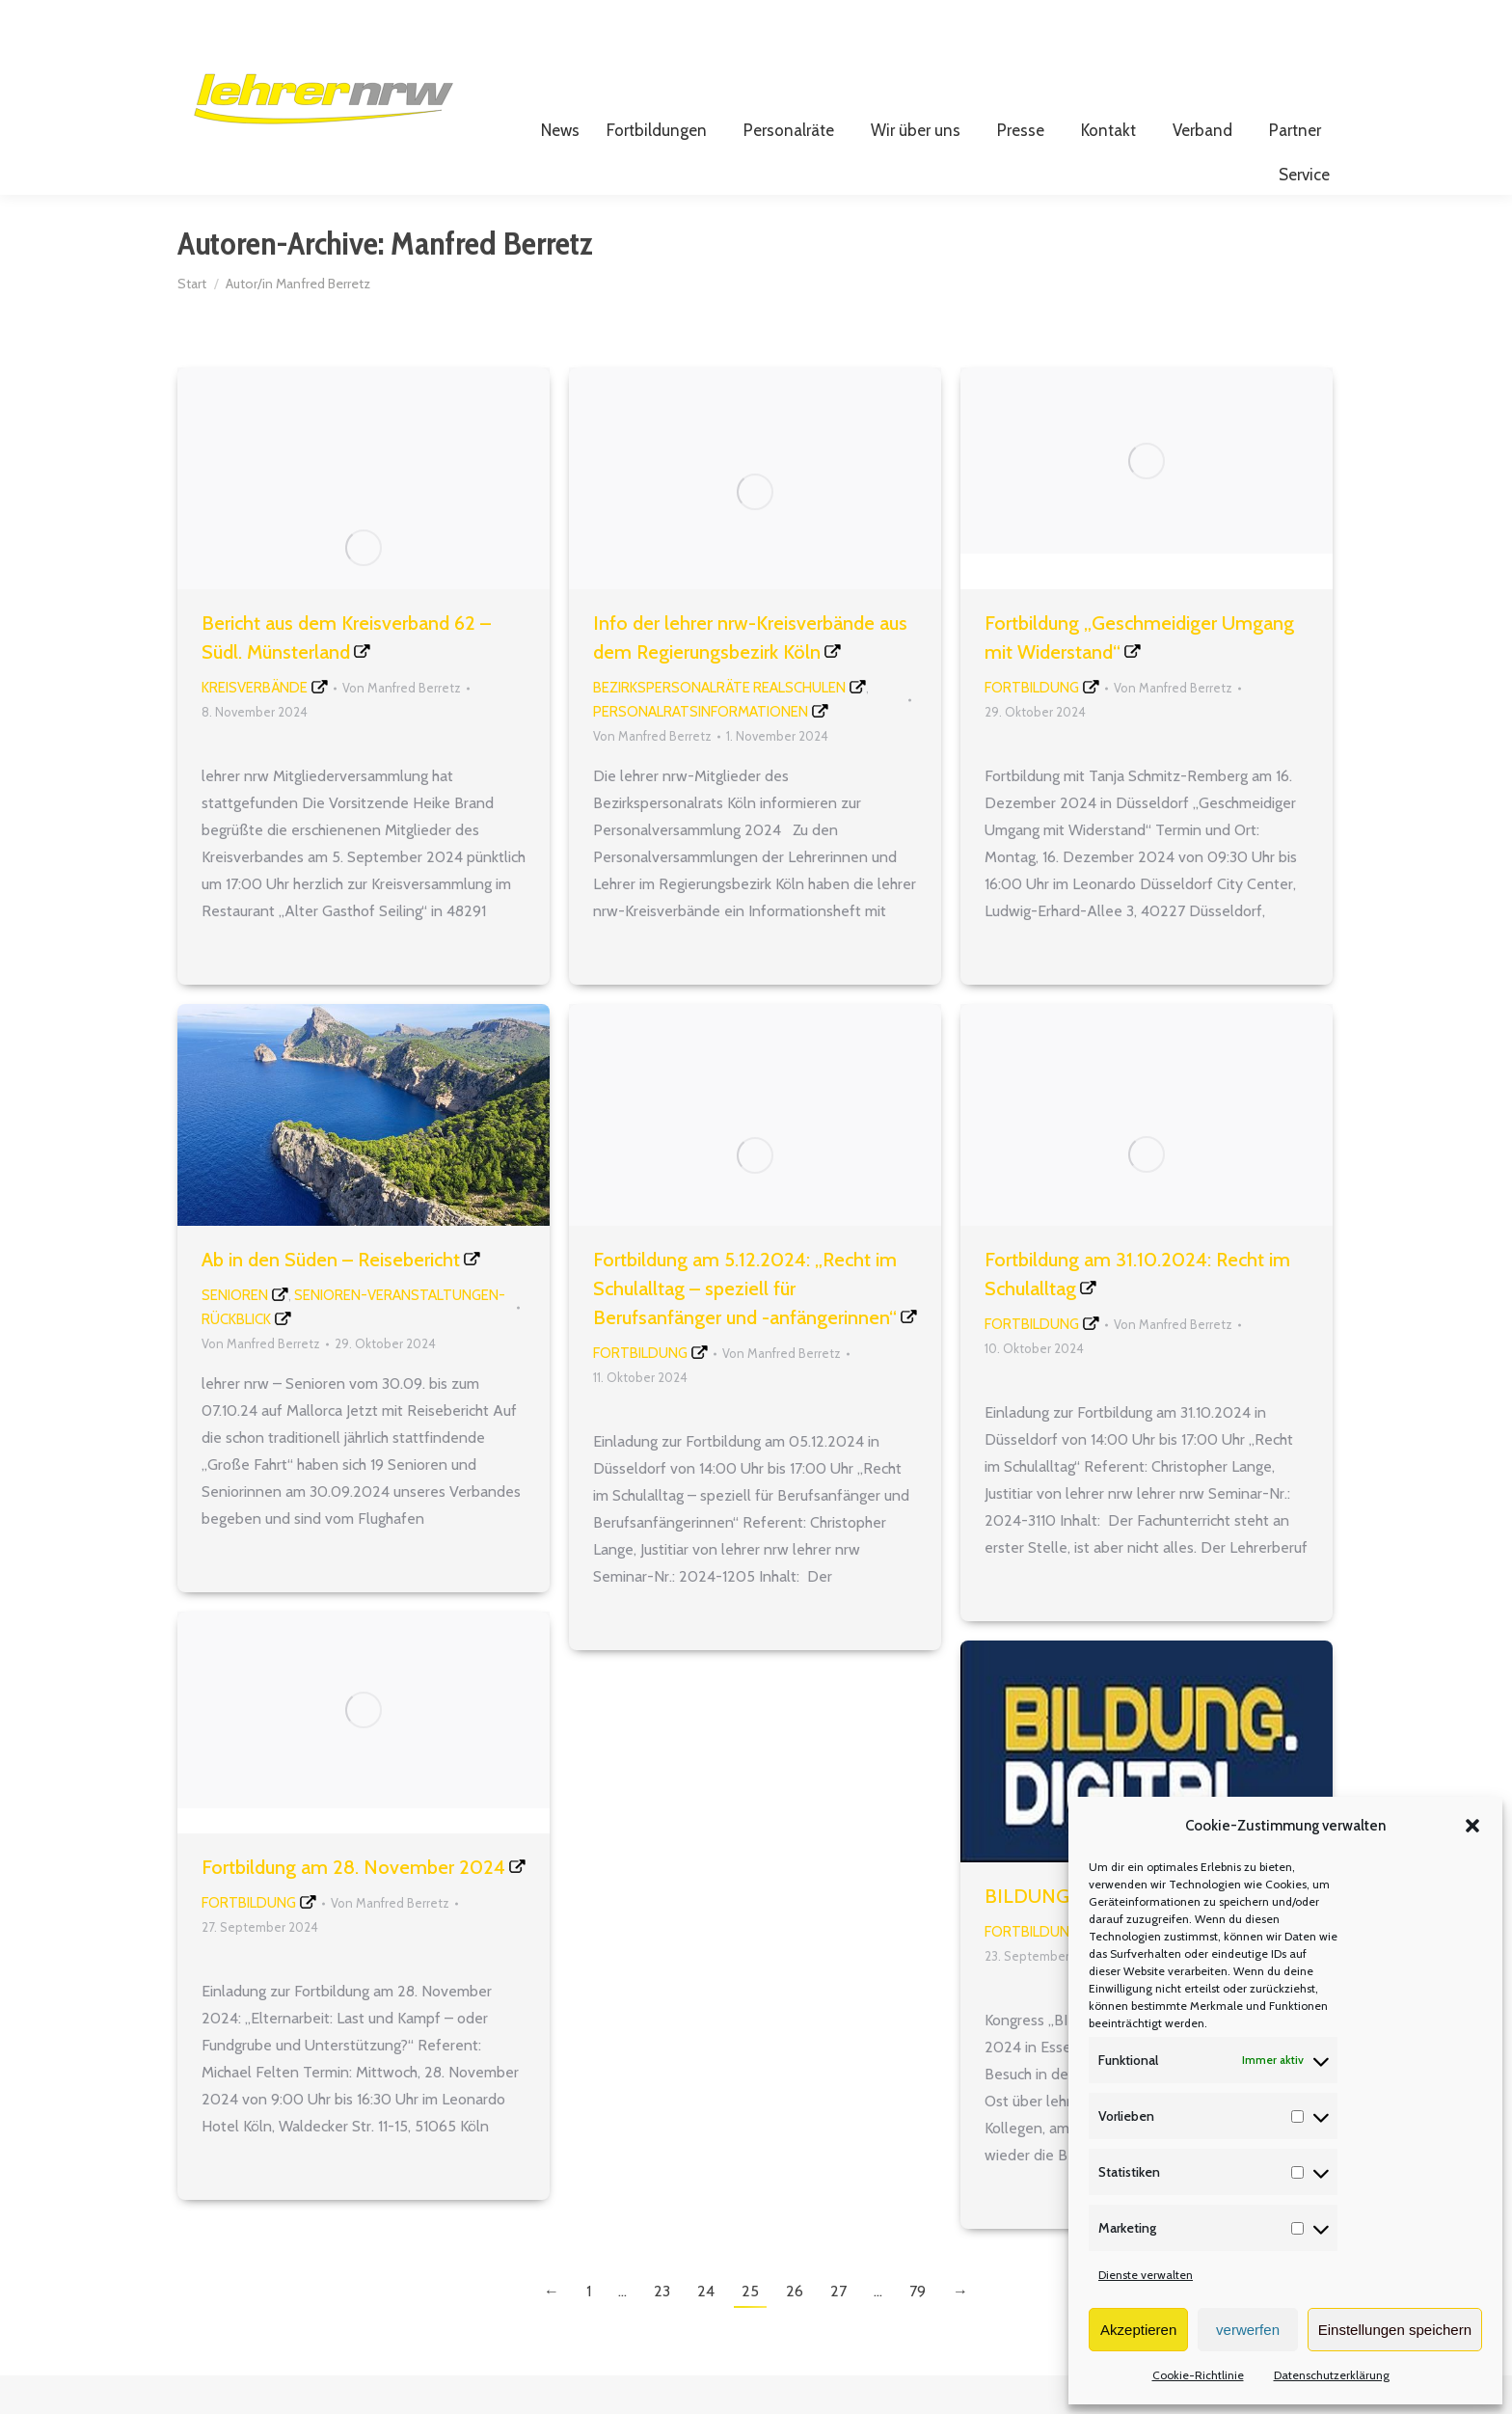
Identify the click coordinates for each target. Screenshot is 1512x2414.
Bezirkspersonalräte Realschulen (719, 726)
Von (401, 726)
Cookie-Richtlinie (1198, 2375)
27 (838, 2329)
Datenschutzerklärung (1332, 2375)
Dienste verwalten (1145, 2274)
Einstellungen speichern (1395, 2329)
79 (917, 2329)
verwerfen (1248, 2329)
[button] (1472, 1825)
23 (662, 2329)
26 (794, 2329)
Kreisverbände (255, 726)
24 (706, 2329)
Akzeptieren (1138, 2329)
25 (750, 2329)
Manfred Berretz (492, 281)
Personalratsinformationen (700, 750)
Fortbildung (1032, 726)
